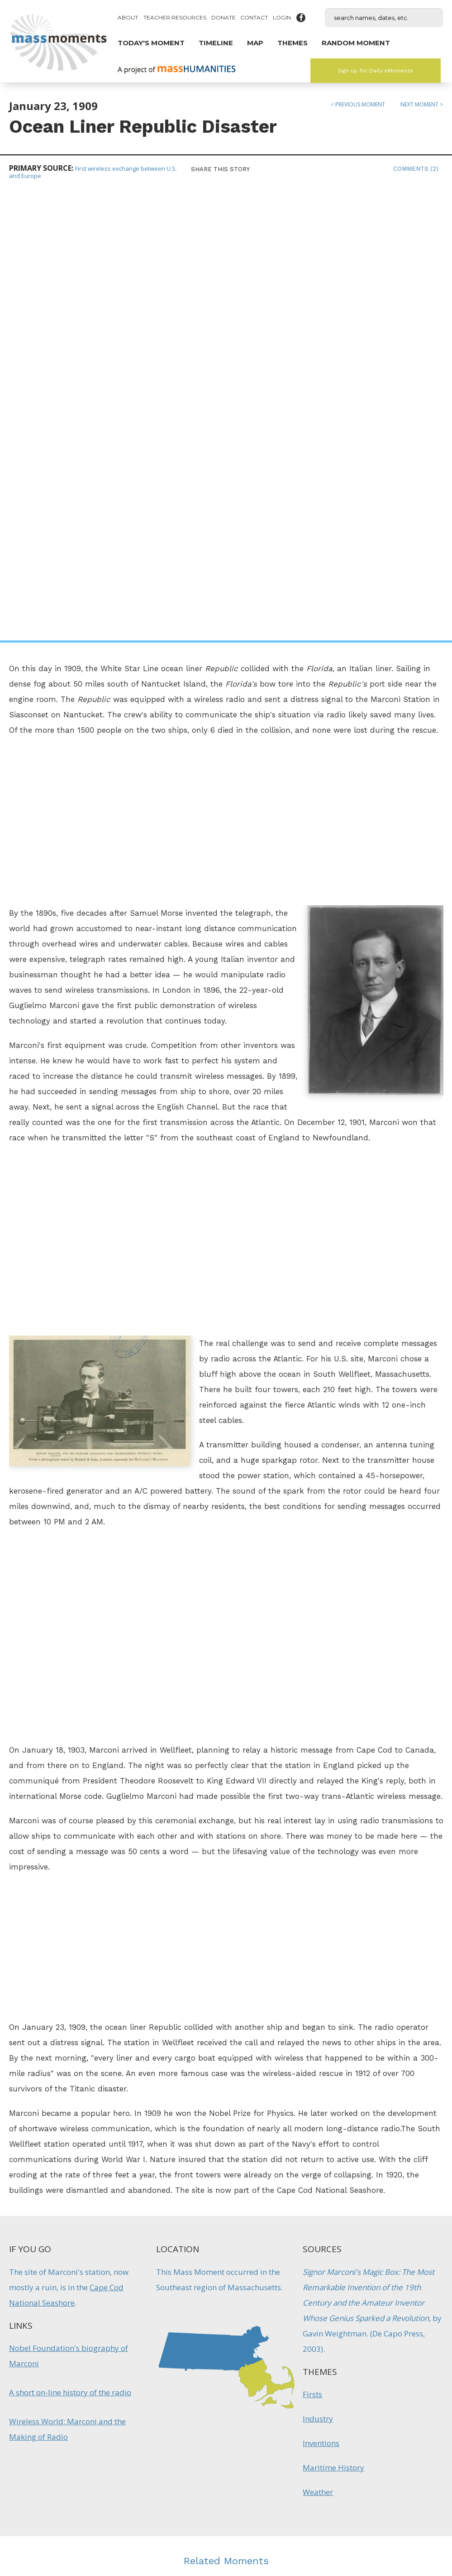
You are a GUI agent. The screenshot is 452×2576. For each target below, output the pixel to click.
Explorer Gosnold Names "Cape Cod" (122, 2263)
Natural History (122, 2311)
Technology (244, 2326)
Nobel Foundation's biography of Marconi (68, 1905)
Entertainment (215, 2318)
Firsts (312, 1944)
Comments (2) (415, 168)
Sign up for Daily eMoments (375, 70)
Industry (318, 1968)
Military (308, 2304)
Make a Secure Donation (77, 2527)
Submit (375, 2518)
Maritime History (333, 2017)
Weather (318, 2042)
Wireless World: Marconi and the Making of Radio (67, 1979)
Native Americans (122, 2304)
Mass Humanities (110, 2470)
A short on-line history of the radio (70, 1942)
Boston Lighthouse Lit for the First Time (329, 2263)
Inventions (321, 1993)
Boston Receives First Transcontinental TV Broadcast (226, 2274)
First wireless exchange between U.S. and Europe (93, 172)
